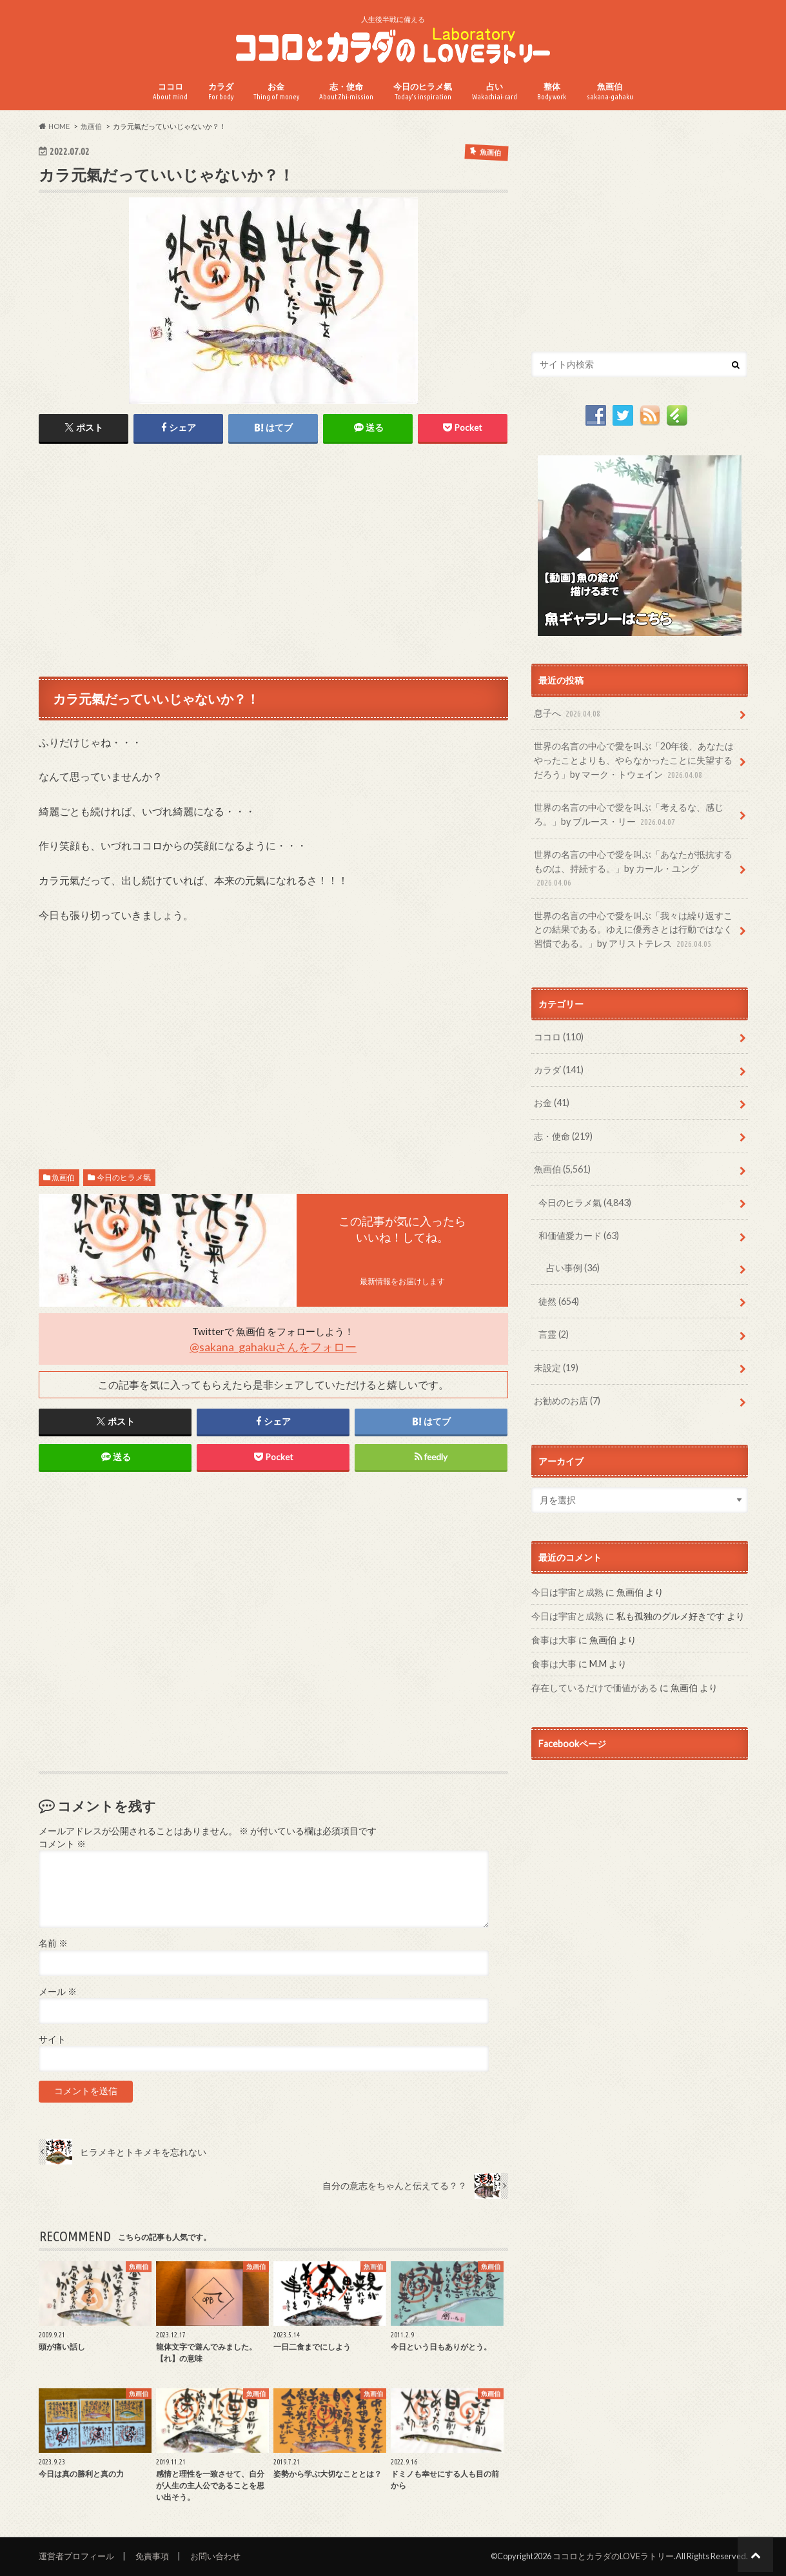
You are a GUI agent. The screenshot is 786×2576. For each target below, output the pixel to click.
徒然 (558, 1301)
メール (58, 1991)
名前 (53, 1943)
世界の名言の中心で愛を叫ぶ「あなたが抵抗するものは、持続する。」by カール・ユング (633, 869)
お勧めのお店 (567, 1400)
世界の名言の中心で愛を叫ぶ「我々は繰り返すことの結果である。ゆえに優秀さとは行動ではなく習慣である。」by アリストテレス (633, 930)
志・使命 (346, 91)
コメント (62, 1844)
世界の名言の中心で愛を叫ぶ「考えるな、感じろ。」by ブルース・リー (628, 815)
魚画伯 (610, 91)
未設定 (556, 1367)
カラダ (220, 91)
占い (494, 91)
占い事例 (573, 1267)
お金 (276, 91)
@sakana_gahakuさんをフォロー (273, 1347)
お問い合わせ (215, 2556)
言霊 (553, 1334)
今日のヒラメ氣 (422, 91)
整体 (551, 91)
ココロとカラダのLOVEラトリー (613, 2556)
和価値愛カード (578, 1235)
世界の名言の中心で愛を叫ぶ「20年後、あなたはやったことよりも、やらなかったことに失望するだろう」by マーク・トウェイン (634, 760)
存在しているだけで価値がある (594, 1687)
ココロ (170, 91)
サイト (52, 2039)
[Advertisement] (273, 559)
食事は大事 (553, 1639)
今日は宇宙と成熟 (567, 1592)
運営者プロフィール (76, 2556)
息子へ (568, 714)
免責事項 (152, 2556)
